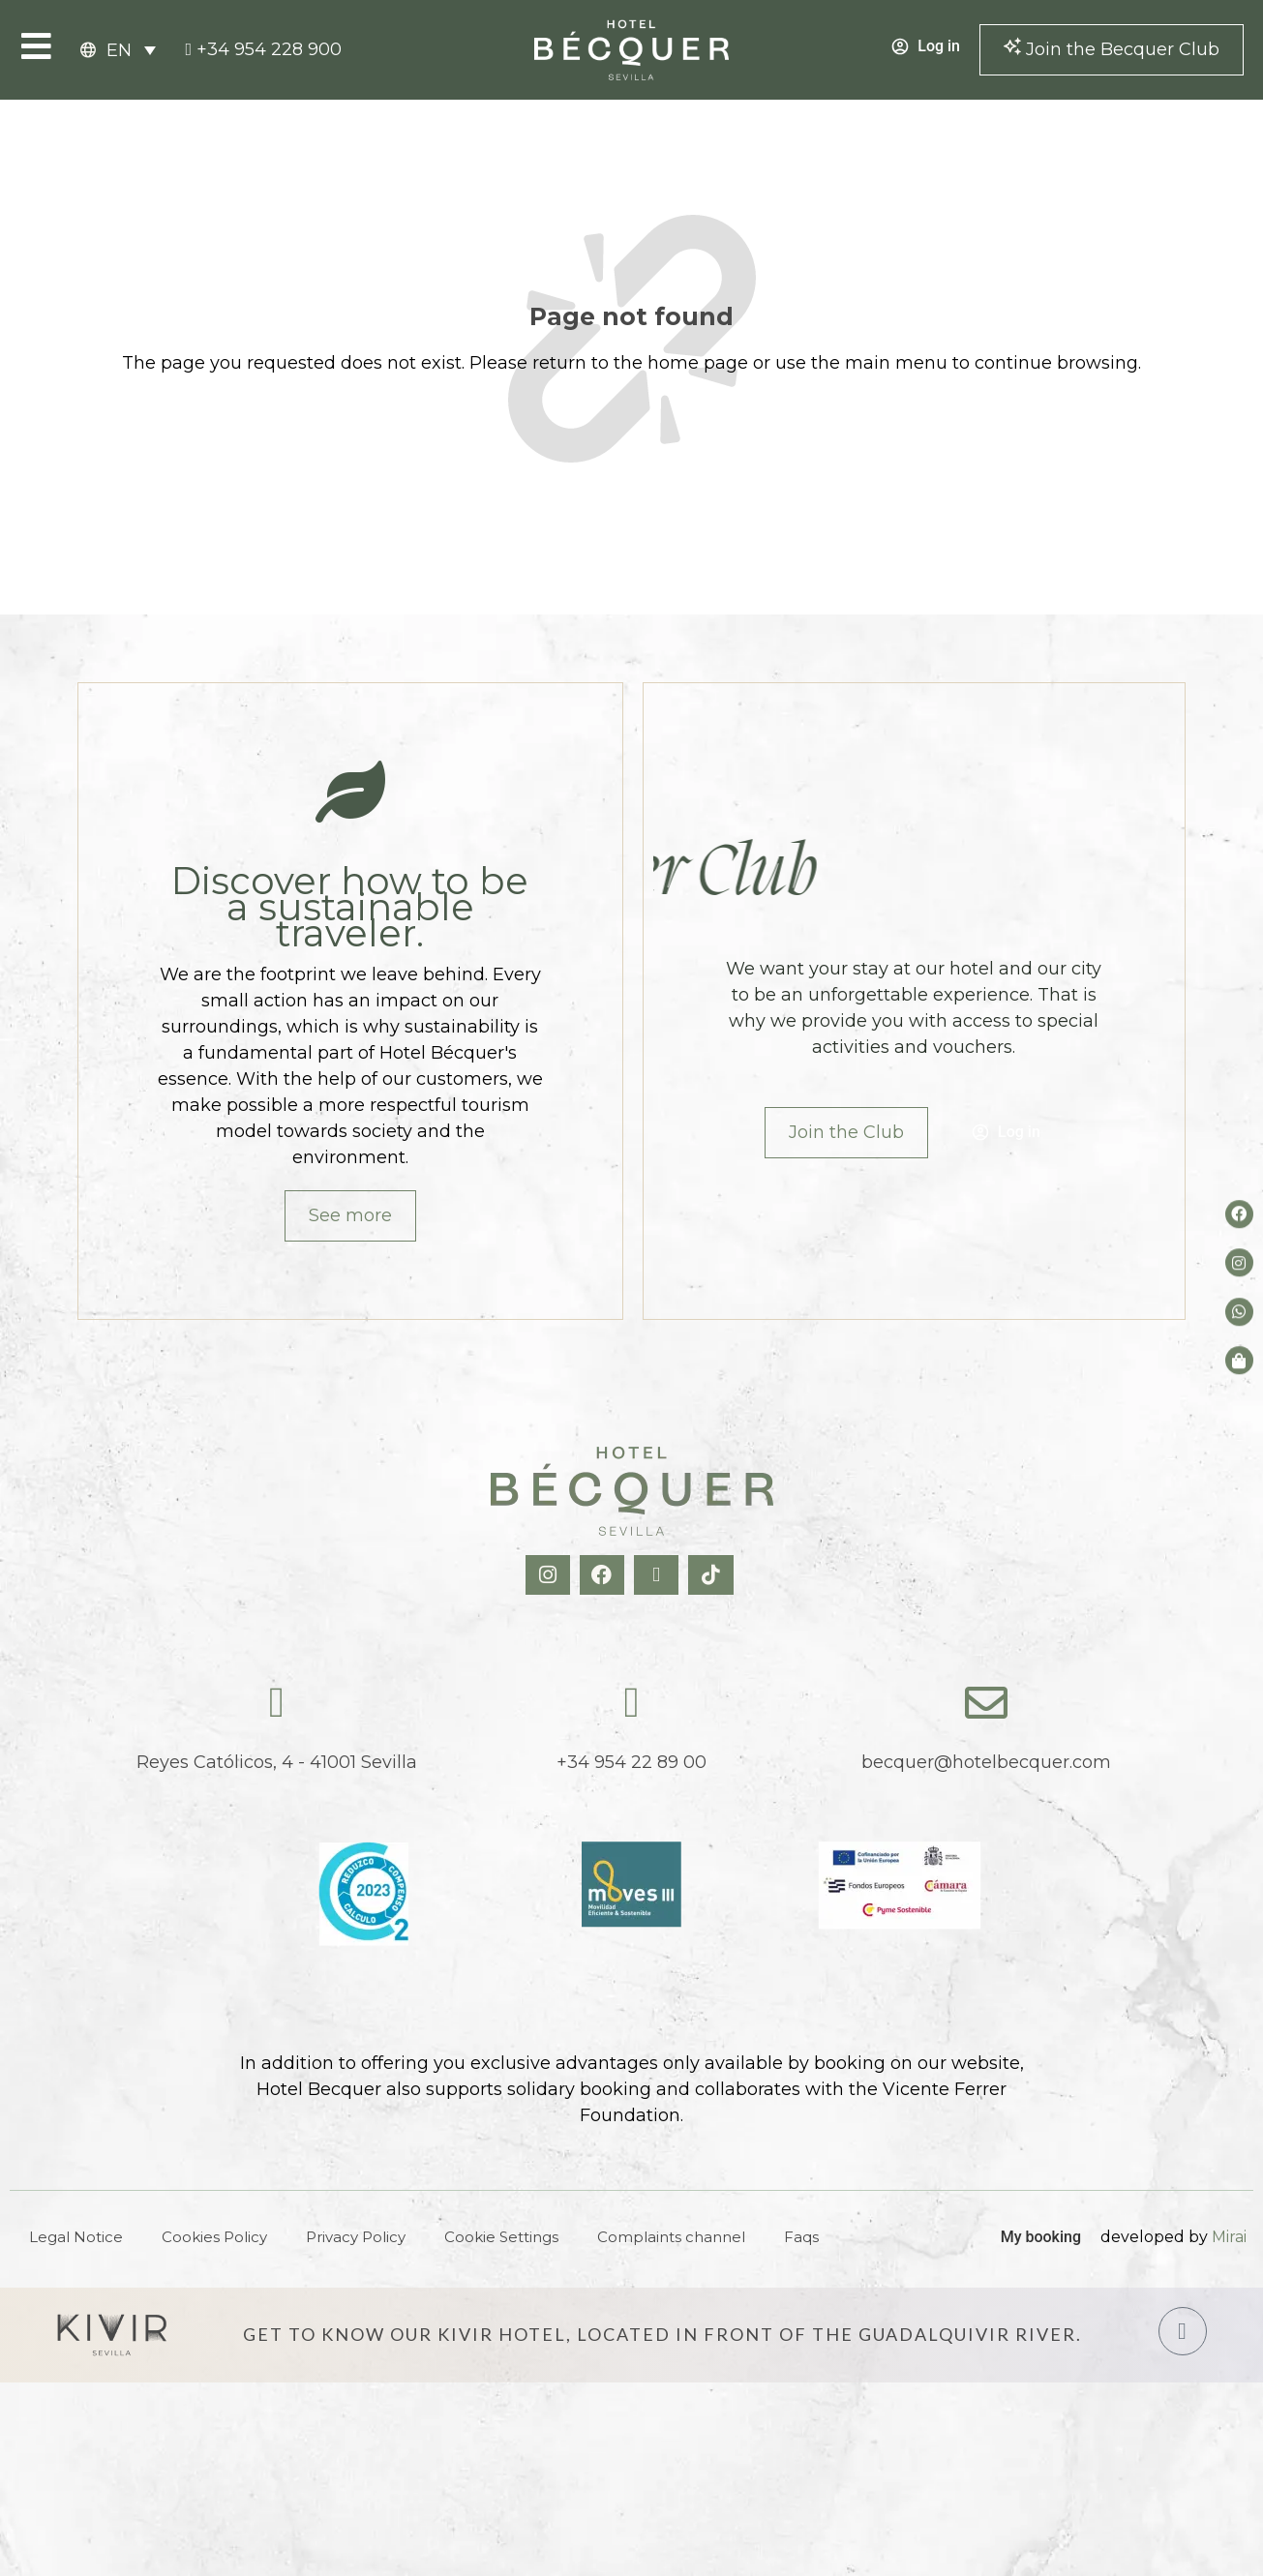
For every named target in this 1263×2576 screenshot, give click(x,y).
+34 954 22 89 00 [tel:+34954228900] (631, 1762)
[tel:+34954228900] (263, 50)
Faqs (801, 2237)
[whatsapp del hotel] (1239, 1312)
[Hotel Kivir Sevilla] (112, 2335)
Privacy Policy (356, 2237)
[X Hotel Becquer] (658, 1575)
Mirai (1229, 2237)
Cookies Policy (214, 2237)
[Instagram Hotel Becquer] (550, 1575)
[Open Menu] (36, 46)
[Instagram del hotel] (1239, 1263)
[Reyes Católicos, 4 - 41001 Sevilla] (277, 1703)
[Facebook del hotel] (1239, 1214)
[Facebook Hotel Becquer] (604, 1575)
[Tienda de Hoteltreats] (1239, 1360)
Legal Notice (76, 2237)
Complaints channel (671, 2237)
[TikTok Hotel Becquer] (712, 1575)
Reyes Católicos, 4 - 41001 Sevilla (276, 1762)
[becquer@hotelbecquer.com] (986, 1703)
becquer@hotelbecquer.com (986, 1762)
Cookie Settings (501, 2237)
